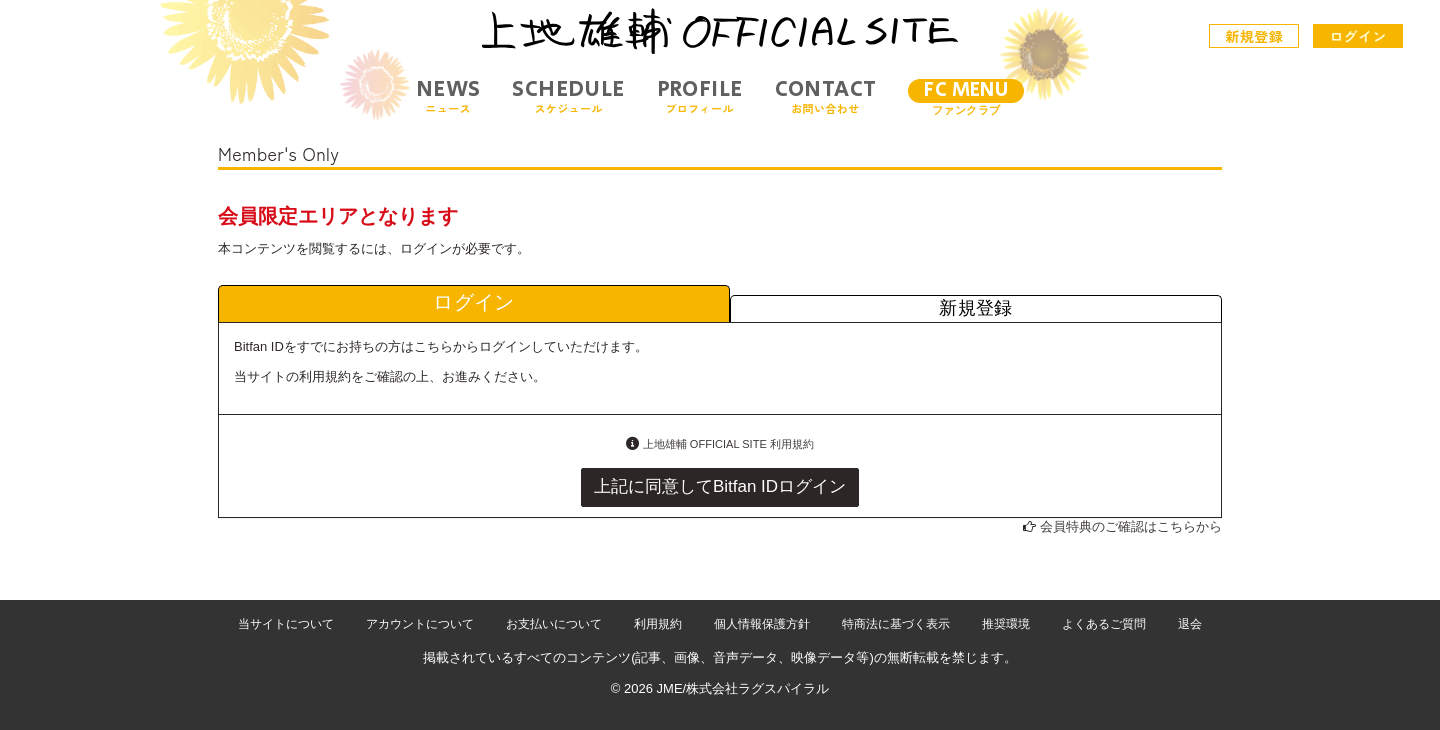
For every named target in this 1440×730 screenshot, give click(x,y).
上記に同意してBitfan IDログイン (720, 486)
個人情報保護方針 (762, 624)
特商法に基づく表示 (896, 624)
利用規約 (658, 624)
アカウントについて (420, 624)
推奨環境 (1006, 624)
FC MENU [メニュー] (966, 90)
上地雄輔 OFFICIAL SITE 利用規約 (728, 444)
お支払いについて (554, 624)
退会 (1190, 624)
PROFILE (700, 96)
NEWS (448, 96)
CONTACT (826, 96)
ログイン (1358, 36)
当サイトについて (286, 624)
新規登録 (1255, 36)
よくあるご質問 (1104, 624)
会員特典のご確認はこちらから (1131, 526)
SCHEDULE (568, 96)
